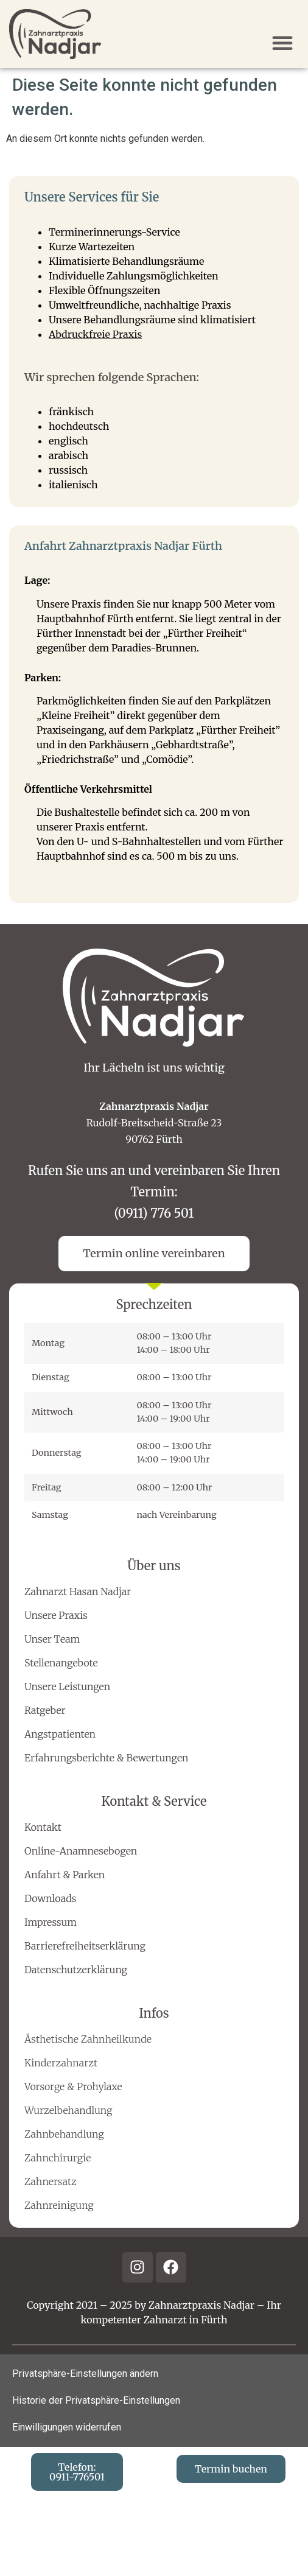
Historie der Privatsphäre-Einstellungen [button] (96, 2400)
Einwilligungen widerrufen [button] (66, 2427)
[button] (282, 42)
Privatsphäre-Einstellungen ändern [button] (85, 2373)
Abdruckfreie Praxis (95, 334)
